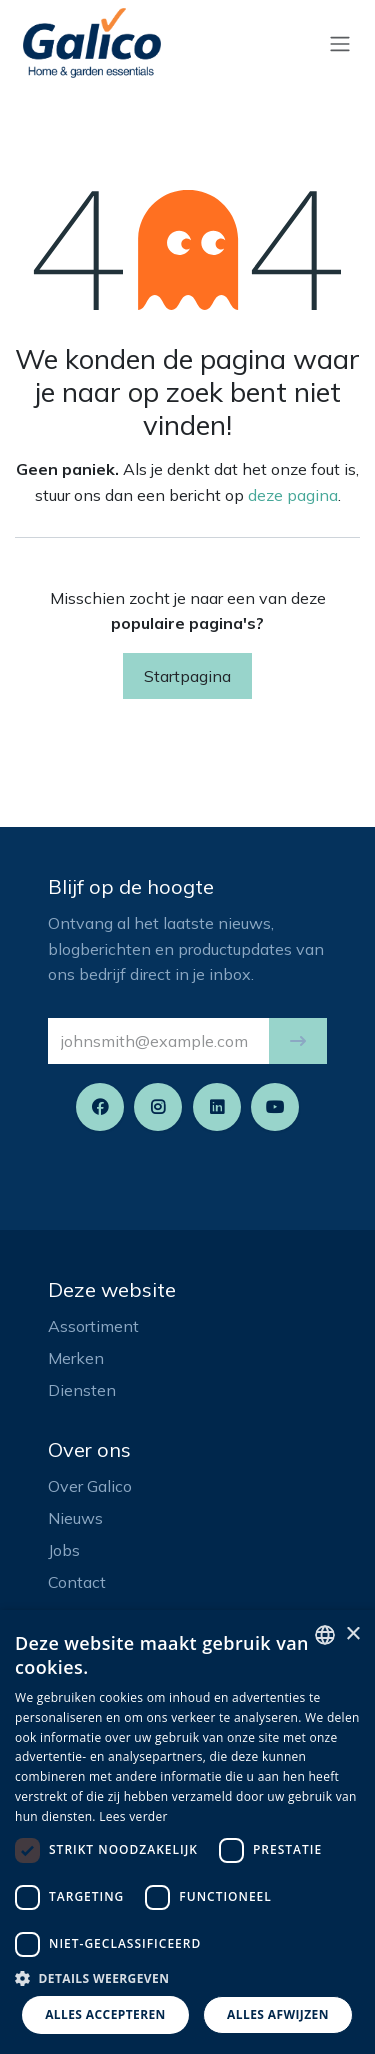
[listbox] (325, 1635)
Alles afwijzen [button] (278, 2014)
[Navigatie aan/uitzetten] (340, 43)
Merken (76, 1358)
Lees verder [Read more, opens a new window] (133, 1816)
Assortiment (93, 1326)
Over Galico (90, 1486)
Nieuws (75, 1518)
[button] (298, 1041)
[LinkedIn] (217, 1107)
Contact (77, 1582)
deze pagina (293, 495)
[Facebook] (100, 1107)
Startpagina (187, 676)
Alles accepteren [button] (105, 2014)
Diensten (82, 1390)
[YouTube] (275, 1107)
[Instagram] (158, 1107)
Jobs (64, 1550)
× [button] (352, 1634)
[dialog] (187, 1832)
